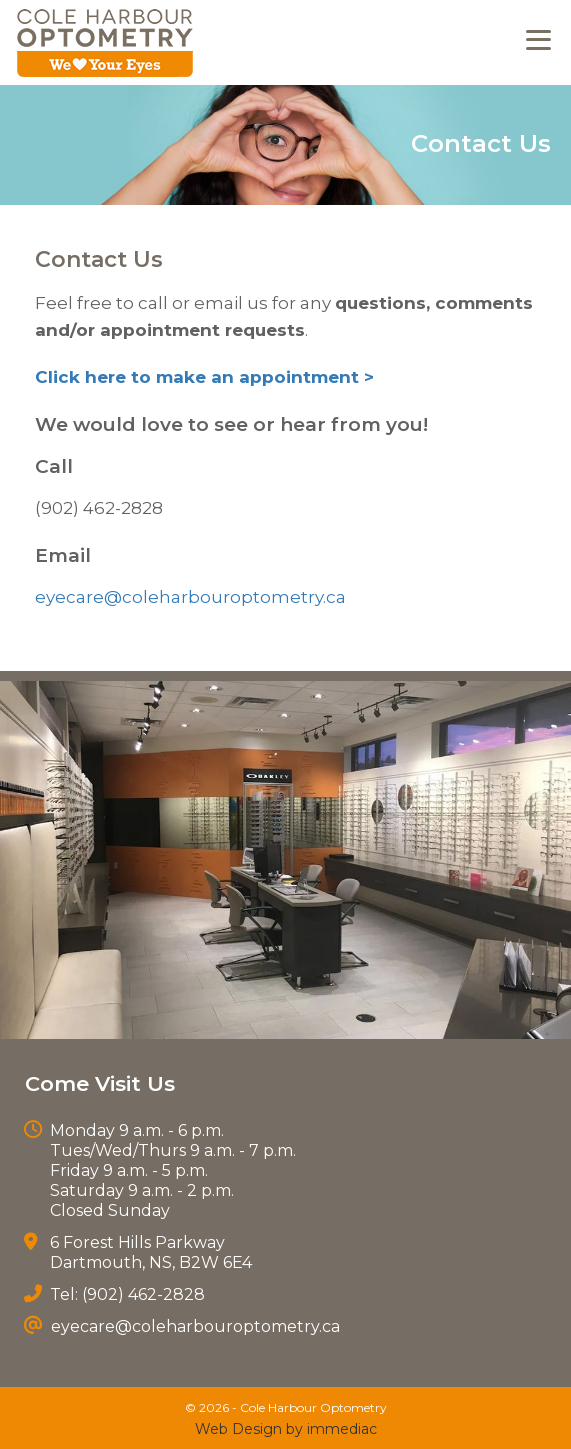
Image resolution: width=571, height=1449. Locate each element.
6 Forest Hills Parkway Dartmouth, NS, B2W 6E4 (151, 1252)
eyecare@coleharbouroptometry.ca (190, 597)
